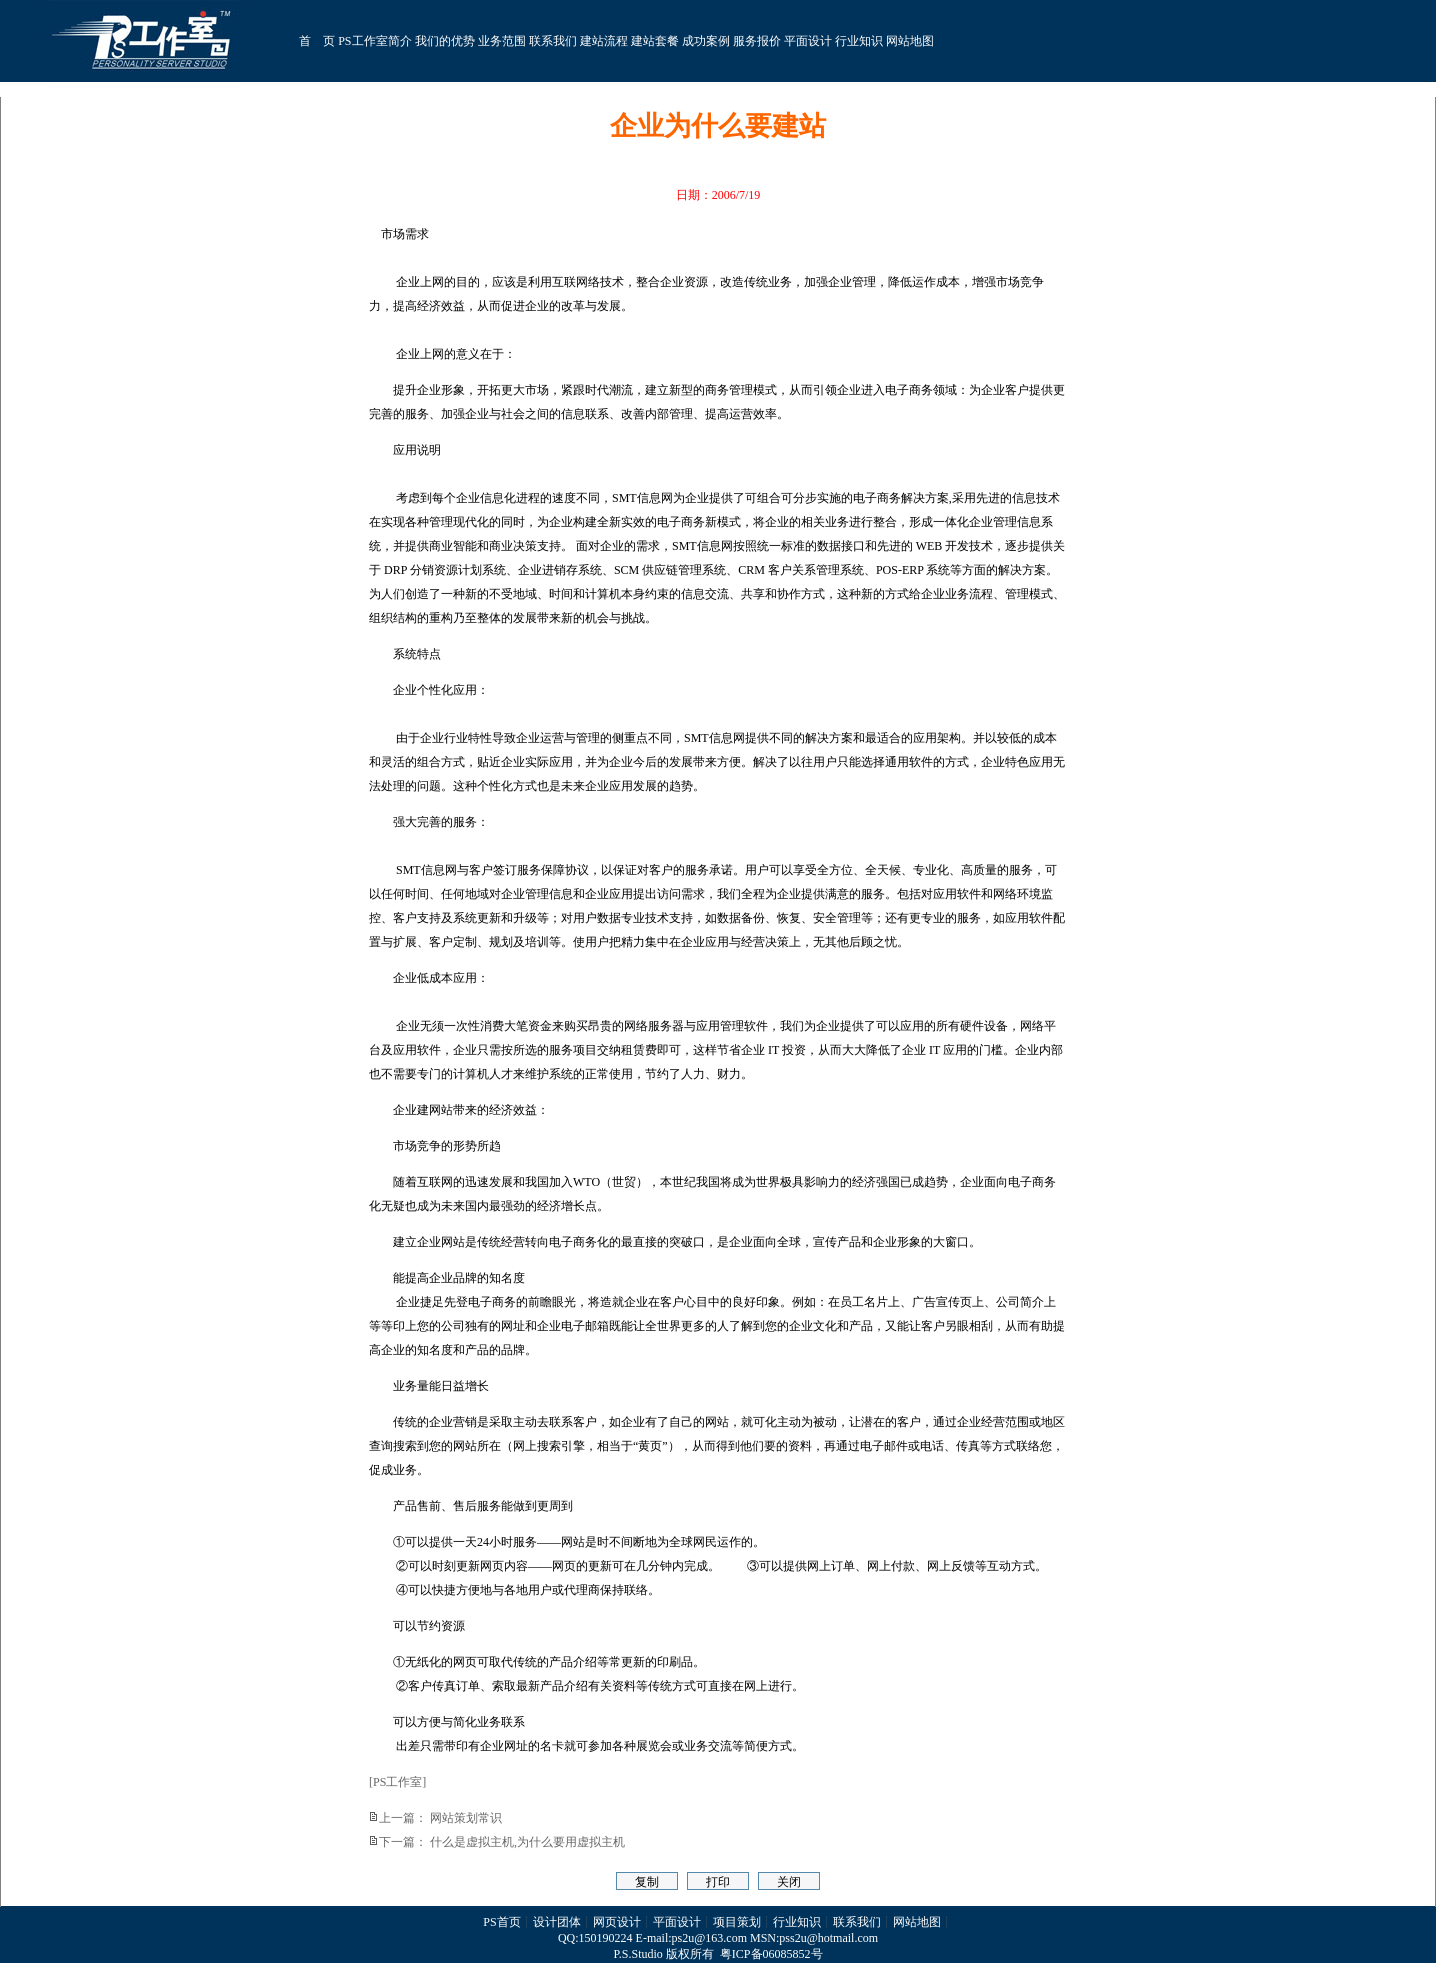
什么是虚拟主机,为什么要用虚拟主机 (527, 1842)
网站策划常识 (466, 1818)
